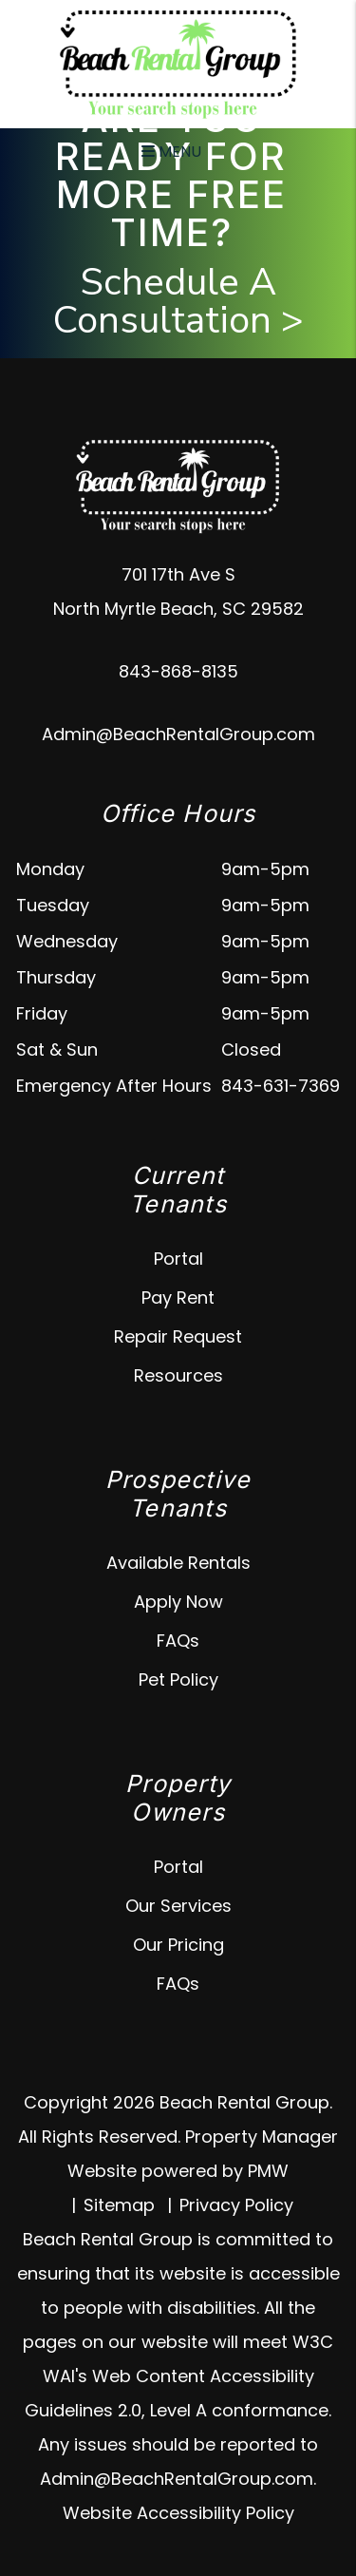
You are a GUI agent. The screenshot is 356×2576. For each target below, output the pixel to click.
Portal (178, 1258)
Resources (178, 1375)
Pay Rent (178, 1297)
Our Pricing (178, 1944)
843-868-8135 (178, 671)
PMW (268, 2171)
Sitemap (119, 2205)
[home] (178, 63)
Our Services (178, 1906)
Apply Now (178, 1601)
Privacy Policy (236, 2205)
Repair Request (178, 1336)
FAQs (178, 1640)
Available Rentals (178, 1562)
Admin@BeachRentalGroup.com (178, 734)
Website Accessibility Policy (178, 2513)
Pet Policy (178, 1679)
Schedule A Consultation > (178, 301)
